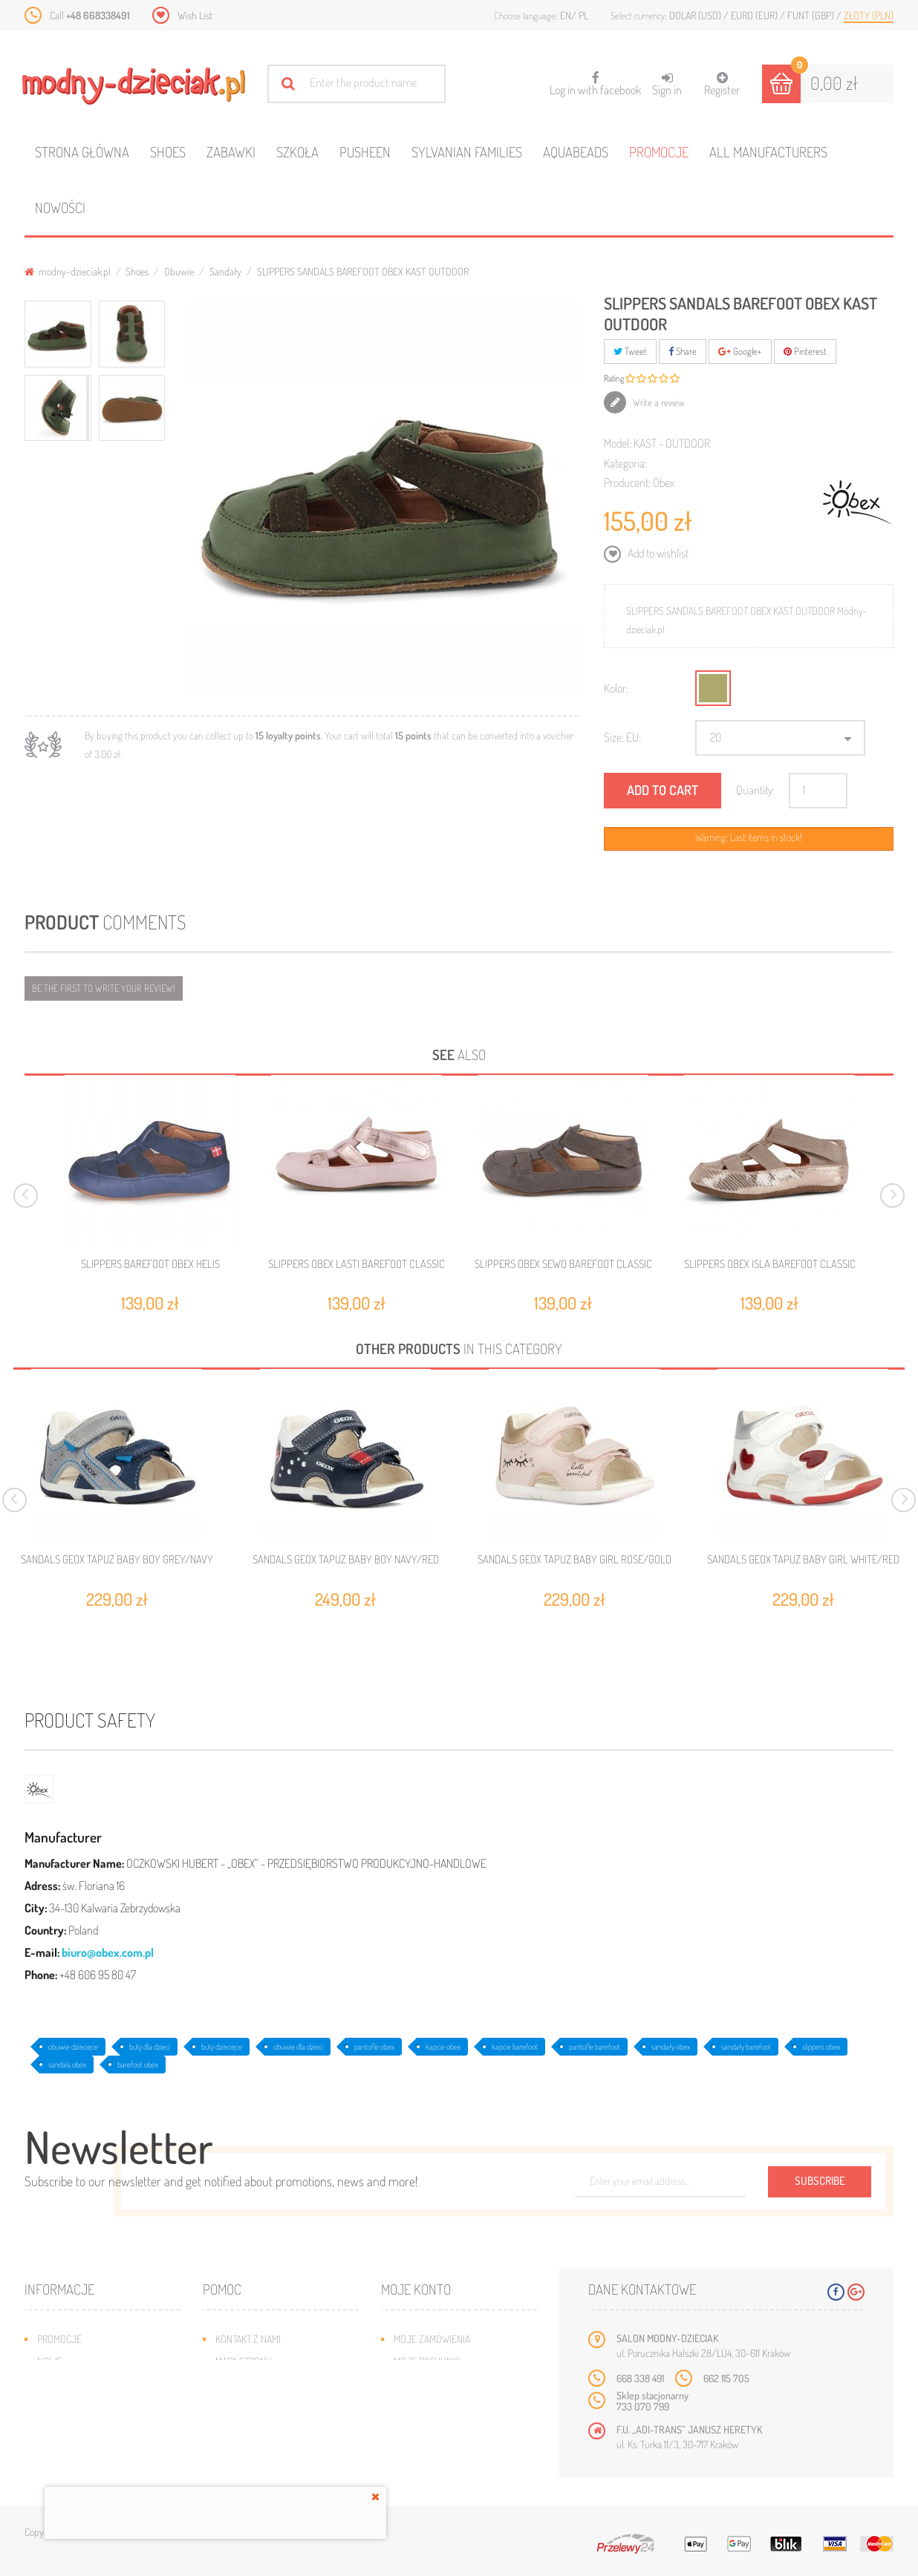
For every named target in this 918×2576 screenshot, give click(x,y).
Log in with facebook (595, 79)
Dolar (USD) (696, 15)
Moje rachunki (427, 2361)
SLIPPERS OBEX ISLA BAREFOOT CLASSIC (770, 1264)
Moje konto (416, 2289)
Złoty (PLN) (868, 15)
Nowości (60, 207)
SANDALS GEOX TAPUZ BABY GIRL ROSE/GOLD (574, 1559)
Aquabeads (575, 152)
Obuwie (179, 271)
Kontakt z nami (248, 2339)
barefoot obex (137, 2064)
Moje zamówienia (432, 2339)
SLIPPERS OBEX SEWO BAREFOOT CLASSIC (563, 1264)
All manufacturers (768, 152)
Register (722, 84)
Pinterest (805, 351)
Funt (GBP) (811, 15)
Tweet (630, 351)
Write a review (658, 402)
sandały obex (670, 2046)
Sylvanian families (466, 152)
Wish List (195, 15)
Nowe (49, 2361)
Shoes (168, 152)
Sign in (667, 84)
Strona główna (82, 152)
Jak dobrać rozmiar (259, 2405)
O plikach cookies (76, 2428)
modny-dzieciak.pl (68, 271)
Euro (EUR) (755, 15)
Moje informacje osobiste (453, 2405)
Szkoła (297, 152)
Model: (617, 443)
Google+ (740, 351)
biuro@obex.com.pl (108, 1952)
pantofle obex (374, 2046)
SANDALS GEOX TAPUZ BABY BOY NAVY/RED (346, 1559)
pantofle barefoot (594, 2046)
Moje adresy (422, 2383)
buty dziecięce (221, 2046)
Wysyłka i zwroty (254, 2383)
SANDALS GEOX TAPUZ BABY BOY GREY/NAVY (117, 1559)
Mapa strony (243, 2361)
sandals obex (67, 2064)
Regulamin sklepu (255, 2428)
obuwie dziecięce (73, 2046)
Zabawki (230, 152)
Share (682, 351)
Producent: (627, 482)
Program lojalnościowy (91, 2405)
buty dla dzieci (149, 2046)
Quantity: (755, 789)
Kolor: (616, 688)
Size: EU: (622, 737)
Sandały (225, 271)
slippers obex (821, 2046)
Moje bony (417, 2428)
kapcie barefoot (515, 2046)
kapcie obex (443, 2046)
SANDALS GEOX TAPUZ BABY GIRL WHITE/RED (803, 1559)
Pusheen (365, 152)
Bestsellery (64, 2383)
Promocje (658, 152)
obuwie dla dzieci (298, 2046)
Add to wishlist (656, 553)
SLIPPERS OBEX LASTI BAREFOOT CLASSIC (356, 1264)
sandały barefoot (746, 2046)
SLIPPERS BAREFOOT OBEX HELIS (150, 1264)
